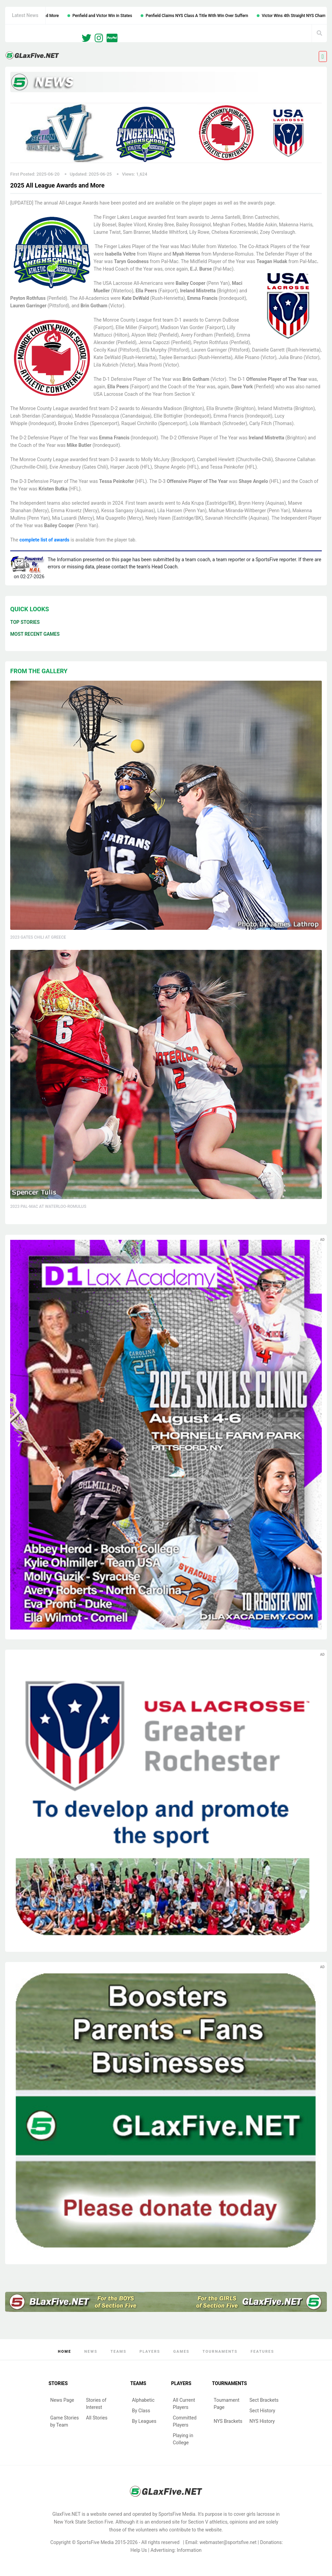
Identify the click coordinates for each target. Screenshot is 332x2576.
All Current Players (184, 2403)
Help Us (138, 2550)
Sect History (262, 2410)
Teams (118, 2351)
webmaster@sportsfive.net (228, 2542)
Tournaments (220, 2351)
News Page (62, 2400)
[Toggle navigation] (323, 56)
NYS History (262, 2421)
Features (262, 2351)
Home (64, 2351)
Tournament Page (226, 2403)
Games (181, 2351)
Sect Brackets (264, 2400)
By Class (141, 2410)
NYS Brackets (228, 2421)
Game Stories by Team (64, 2421)
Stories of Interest (96, 2403)
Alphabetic (143, 2400)
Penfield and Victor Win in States (117, 15)
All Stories (97, 2417)
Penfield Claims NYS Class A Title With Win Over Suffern (212, 15)
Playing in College (183, 2439)
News (90, 2351)
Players (150, 2351)
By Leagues (144, 2421)
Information (189, 2550)
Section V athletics (207, 2522)
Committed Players (185, 2421)
